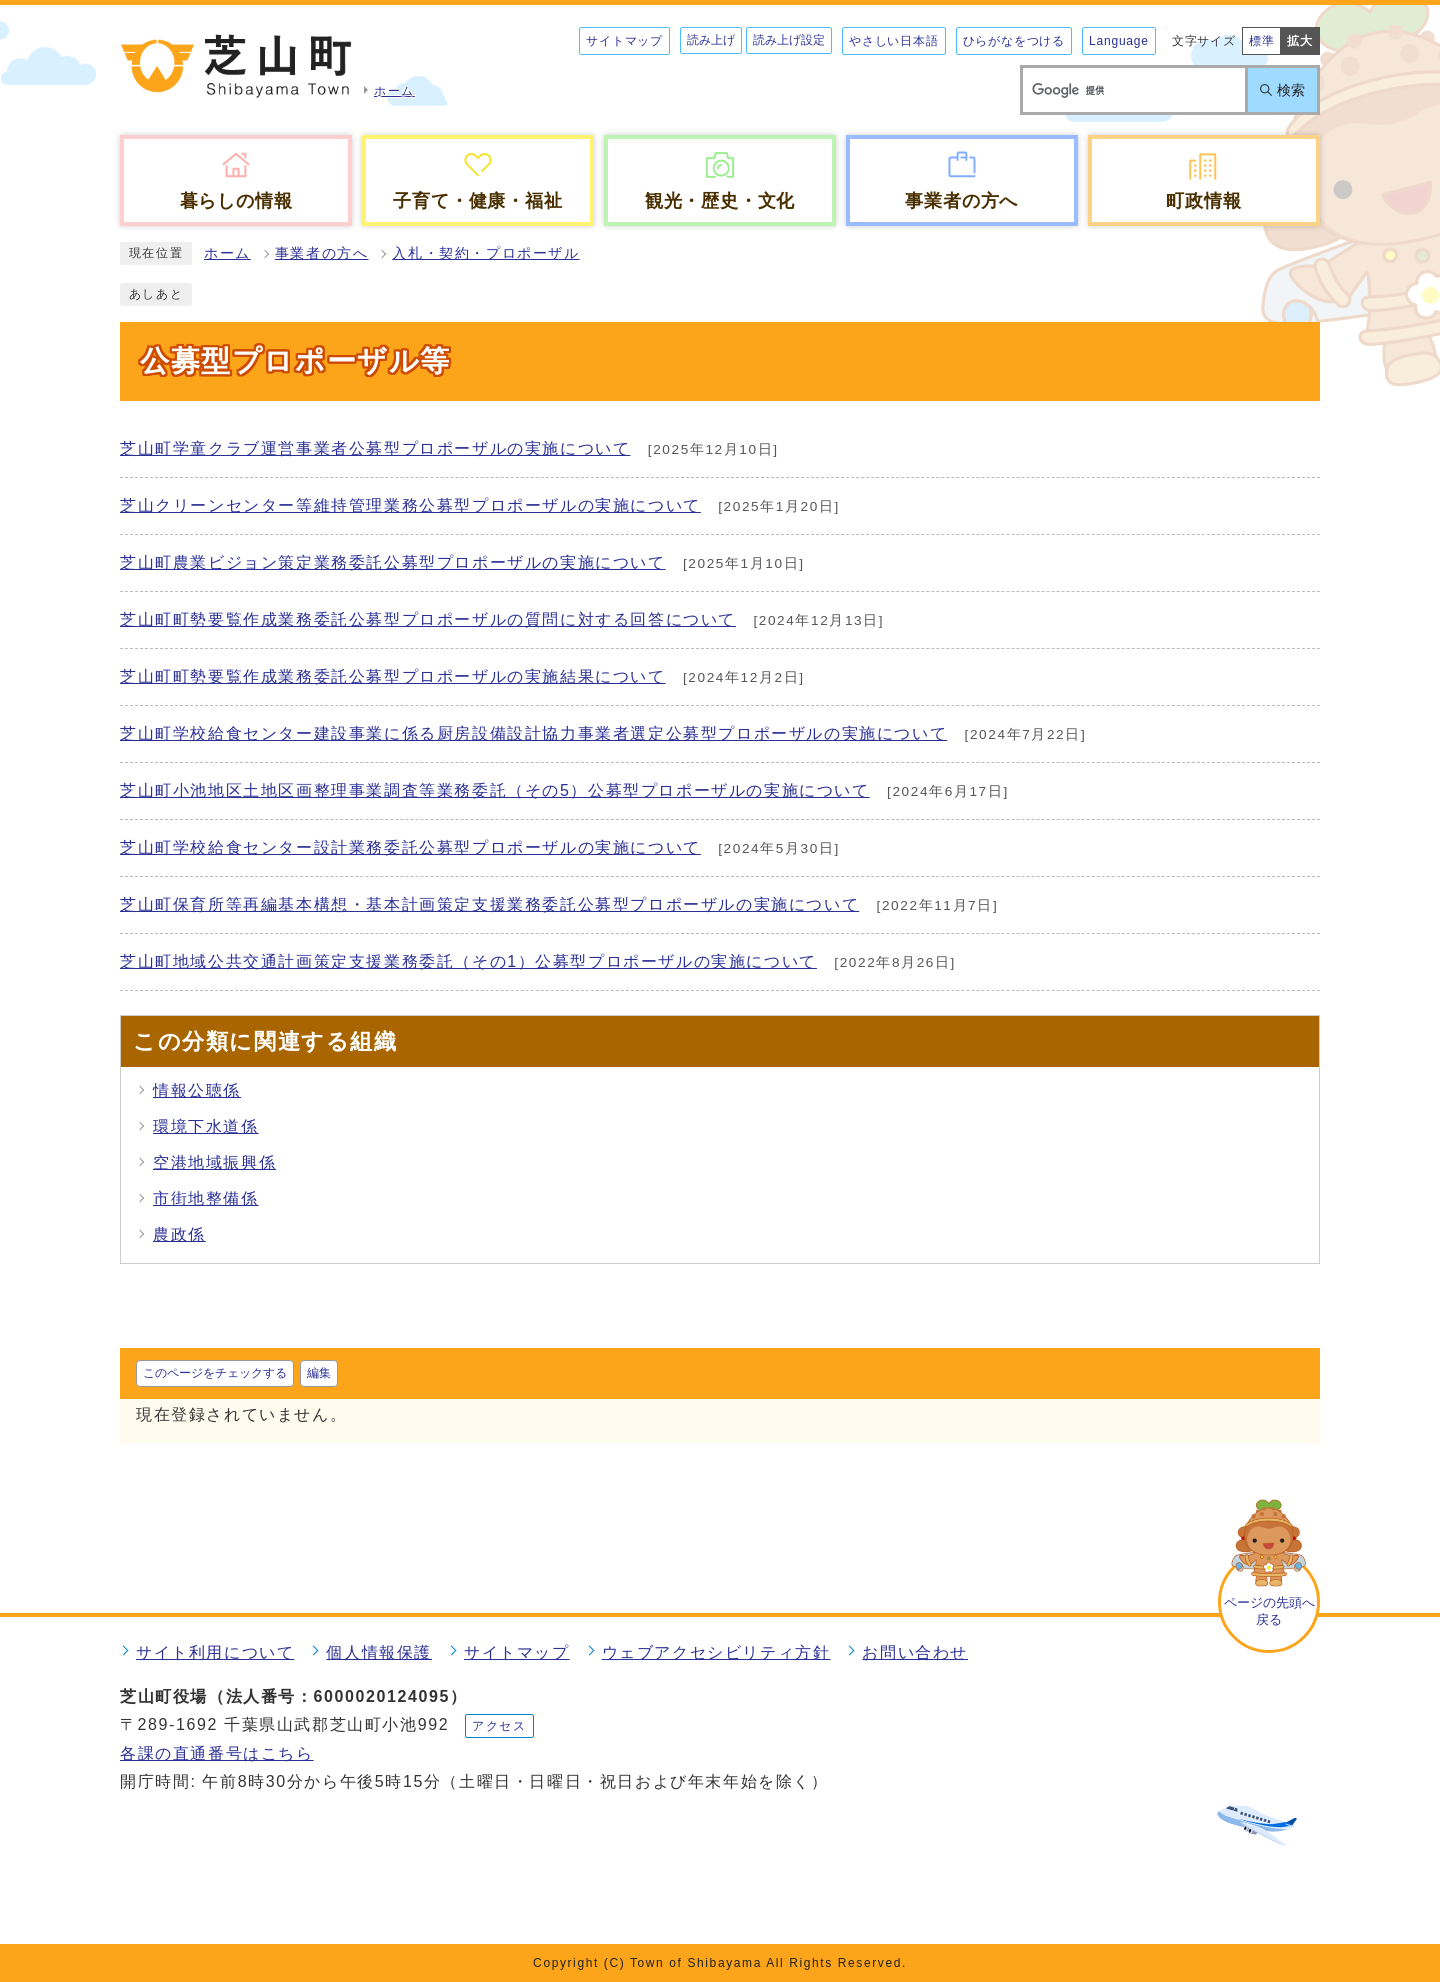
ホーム (227, 253)
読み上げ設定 (789, 40)
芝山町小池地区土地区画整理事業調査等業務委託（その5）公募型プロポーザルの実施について (495, 790)
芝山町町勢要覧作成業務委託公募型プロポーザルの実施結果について (393, 676)
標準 (1262, 41)
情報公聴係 (197, 1090)
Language (1119, 41)
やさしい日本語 (894, 41)
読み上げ (711, 40)
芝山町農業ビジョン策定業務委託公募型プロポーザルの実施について (393, 562)
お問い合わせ (915, 1652)
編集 (319, 1373)
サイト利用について (215, 1652)
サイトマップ (624, 41)
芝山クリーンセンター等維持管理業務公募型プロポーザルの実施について (410, 505)
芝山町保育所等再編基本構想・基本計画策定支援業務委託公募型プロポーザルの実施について (489, 904)
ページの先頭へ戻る (1269, 1611)
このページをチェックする (215, 1373)
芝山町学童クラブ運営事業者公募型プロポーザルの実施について (375, 448)
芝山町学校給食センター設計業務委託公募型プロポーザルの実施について (410, 847)
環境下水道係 (206, 1126)
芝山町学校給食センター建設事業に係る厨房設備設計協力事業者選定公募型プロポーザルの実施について (533, 733)
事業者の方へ (322, 253)
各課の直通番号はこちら (217, 1753)
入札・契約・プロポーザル (485, 253)
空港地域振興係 (214, 1162)
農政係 (179, 1234)
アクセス (499, 1726)
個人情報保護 (379, 1652)
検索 (1291, 90)
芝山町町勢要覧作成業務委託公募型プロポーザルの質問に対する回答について (428, 619)
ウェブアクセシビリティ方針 (716, 1652)
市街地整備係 (206, 1198)
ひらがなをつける (1014, 41)
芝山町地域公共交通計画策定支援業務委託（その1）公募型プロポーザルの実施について (468, 961)
